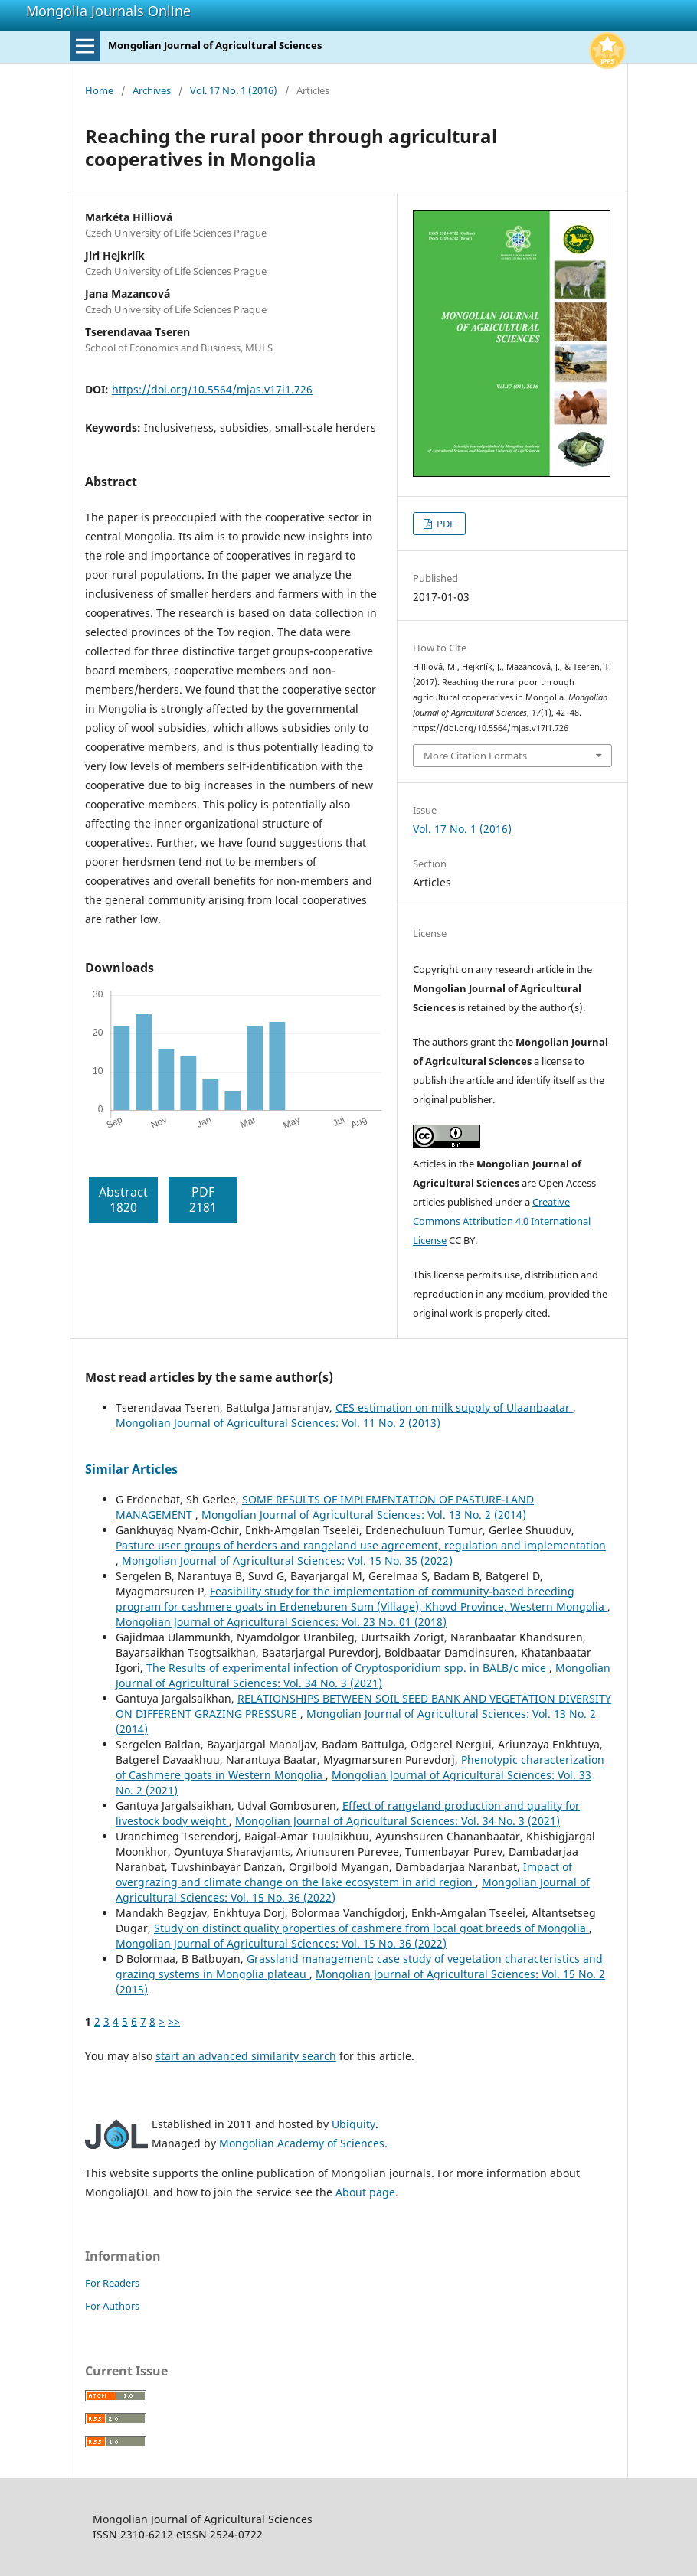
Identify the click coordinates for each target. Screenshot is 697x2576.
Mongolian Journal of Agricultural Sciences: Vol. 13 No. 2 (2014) (363, 1514)
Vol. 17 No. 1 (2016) (233, 90)
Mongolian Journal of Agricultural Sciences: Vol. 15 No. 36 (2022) (281, 1943)
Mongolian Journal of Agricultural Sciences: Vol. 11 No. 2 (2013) (278, 1422)
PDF (444, 524)
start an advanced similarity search (245, 2056)
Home (99, 90)
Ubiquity (353, 2124)
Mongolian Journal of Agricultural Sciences (215, 45)
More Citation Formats (475, 755)
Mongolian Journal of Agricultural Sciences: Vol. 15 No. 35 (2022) (287, 1560)
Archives (152, 90)
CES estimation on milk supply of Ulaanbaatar (454, 1407)
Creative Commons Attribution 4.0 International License (502, 1221)
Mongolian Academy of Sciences (301, 2143)
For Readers (112, 2283)
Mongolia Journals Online (108, 11)
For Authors (112, 2306)
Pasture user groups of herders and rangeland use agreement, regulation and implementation (361, 1545)
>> (174, 2021)
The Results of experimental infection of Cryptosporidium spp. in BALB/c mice (347, 1667)
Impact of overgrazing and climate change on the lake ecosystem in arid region (344, 1874)
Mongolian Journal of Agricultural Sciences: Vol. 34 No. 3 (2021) (363, 1675)
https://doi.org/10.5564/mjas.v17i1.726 (212, 389)
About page (365, 2192)
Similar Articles (131, 1469)
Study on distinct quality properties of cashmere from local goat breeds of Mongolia (371, 1928)
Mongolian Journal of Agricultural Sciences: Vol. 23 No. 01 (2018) (281, 1621)
